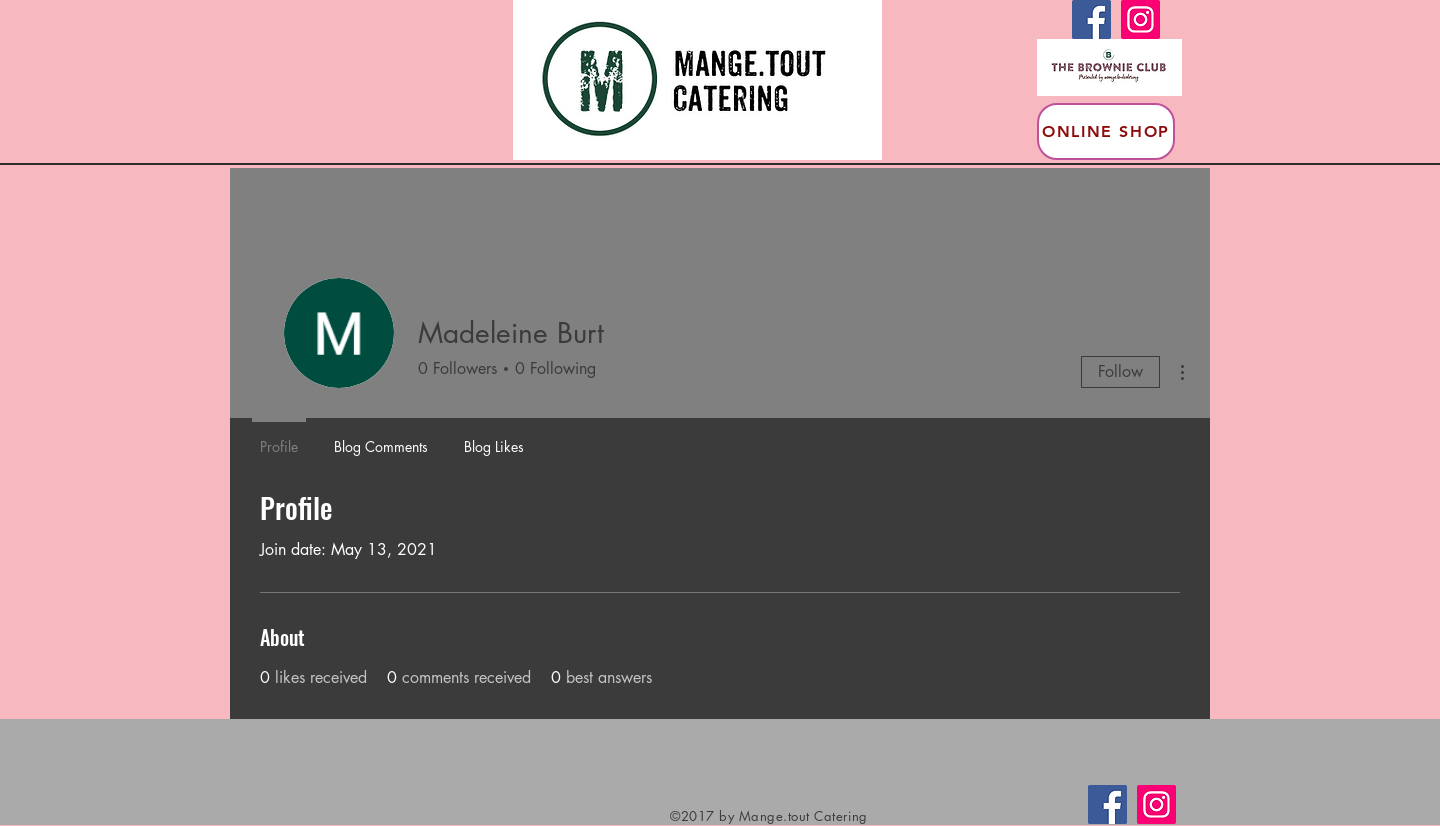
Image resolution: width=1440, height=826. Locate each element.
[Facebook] (1091, 19)
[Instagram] (1140, 19)
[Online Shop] (1106, 131)
